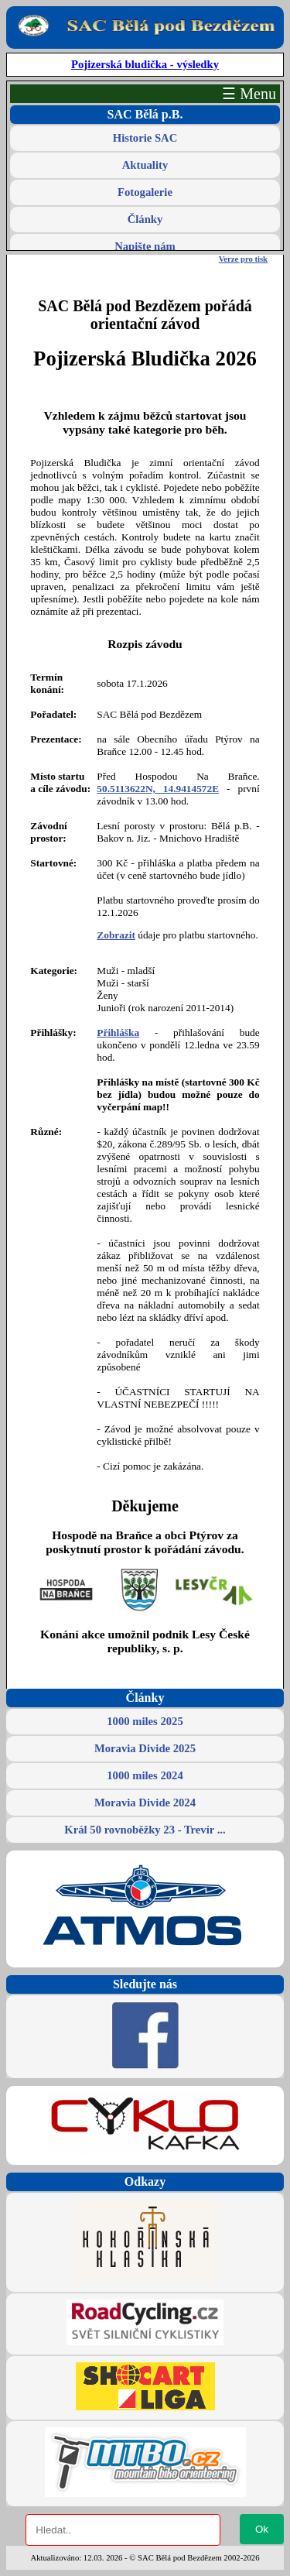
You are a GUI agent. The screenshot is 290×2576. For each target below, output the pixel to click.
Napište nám (145, 246)
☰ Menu (249, 93)
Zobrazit (116, 935)
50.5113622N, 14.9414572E (158, 788)
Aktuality (145, 165)
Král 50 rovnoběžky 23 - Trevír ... (144, 1829)
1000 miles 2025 (145, 1721)
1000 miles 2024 (145, 1775)
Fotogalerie (145, 192)
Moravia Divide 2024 (145, 1802)
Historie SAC (145, 138)
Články (145, 219)
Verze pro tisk (243, 259)
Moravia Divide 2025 (145, 1748)
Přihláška (118, 1032)
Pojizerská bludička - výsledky (145, 64)
